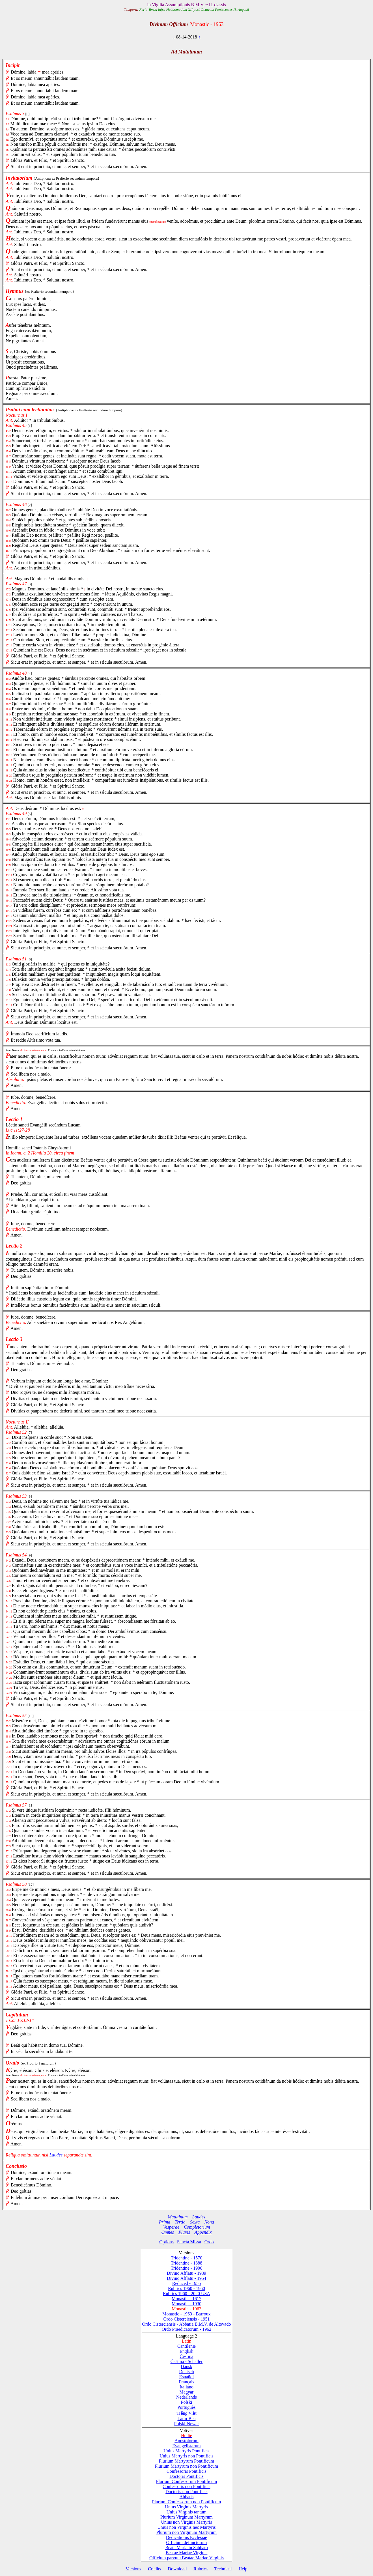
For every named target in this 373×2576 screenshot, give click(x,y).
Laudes (55, 2155)
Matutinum (177, 2216)
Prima (164, 2222)
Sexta (195, 2222)
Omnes (167, 2232)
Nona (209, 2222)
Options (166, 2241)
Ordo (209, 2241)
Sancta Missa (189, 2241)
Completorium (197, 2227)
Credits (154, 2568)
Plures (184, 2232)
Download (177, 2568)
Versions (133, 2568)
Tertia (180, 2222)
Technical (223, 2568)
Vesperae (171, 2227)
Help (243, 2568)
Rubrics (200, 2568)
